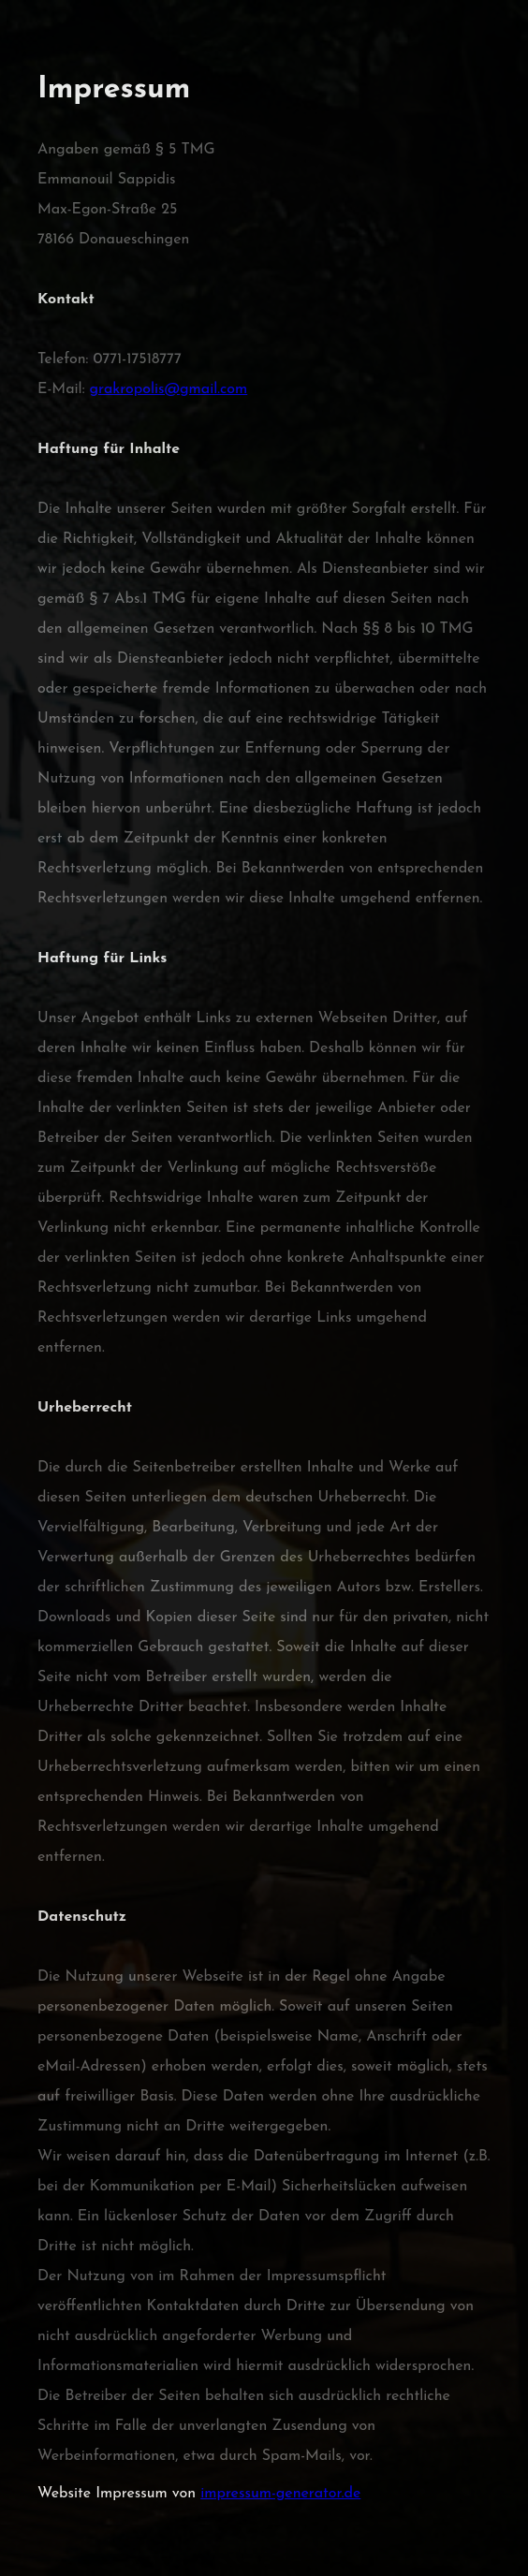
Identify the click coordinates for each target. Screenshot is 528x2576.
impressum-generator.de (280, 2493)
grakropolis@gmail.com (169, 389)
